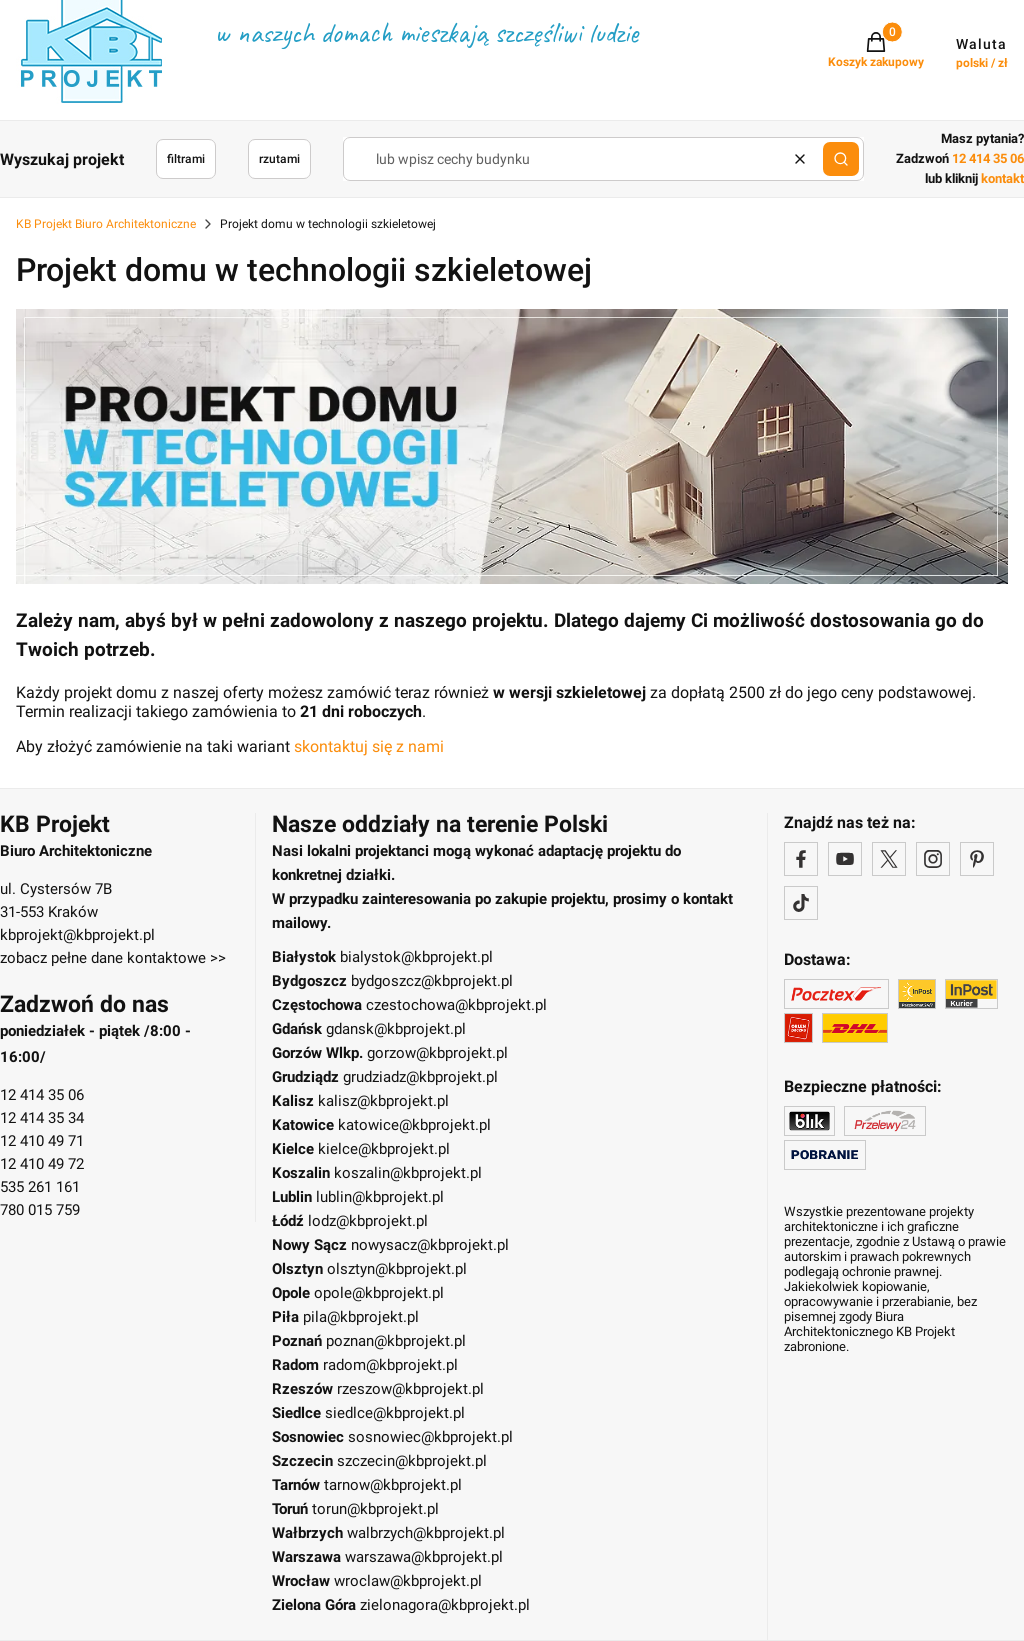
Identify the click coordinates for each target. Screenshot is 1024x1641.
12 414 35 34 (42, 1118)
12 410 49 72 (42, 1164)
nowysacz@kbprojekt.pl (430, 1245)
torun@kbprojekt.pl (375, 1509)
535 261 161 (40, 1187)
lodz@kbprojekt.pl (368, 1221)
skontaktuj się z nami (369, 746)
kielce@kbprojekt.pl (384, 1149)
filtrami (186, 159)
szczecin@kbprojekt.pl (412, 1461)
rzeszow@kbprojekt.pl (410, 1389)
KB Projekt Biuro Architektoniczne (106, 224)
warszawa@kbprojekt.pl (424, 1557)
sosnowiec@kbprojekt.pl (430, 1437)
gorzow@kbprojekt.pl (437, 1053)
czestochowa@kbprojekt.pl (456, 1005)
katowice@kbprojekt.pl (414, 1125)
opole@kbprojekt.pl (379, 1293)
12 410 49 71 (42, 1141)
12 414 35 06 (42, 1095)
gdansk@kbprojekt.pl (396, 1029)
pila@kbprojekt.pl (361, 1317)
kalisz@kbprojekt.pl (383, 1101)
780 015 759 (40, 1210)
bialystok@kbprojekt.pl (416, 957)
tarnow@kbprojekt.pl (393, 1485)
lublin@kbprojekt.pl (380, 1197)
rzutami (279, 159)
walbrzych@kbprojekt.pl (426, 1533)
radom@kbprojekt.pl (390, 1365)
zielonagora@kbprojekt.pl (445, 1605)
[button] (841, 159)
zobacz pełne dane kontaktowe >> (113, 958)
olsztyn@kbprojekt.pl (397, 1269)
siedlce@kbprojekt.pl (395, 1413)
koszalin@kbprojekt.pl (408, 1173)
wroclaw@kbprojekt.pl (408, 1581)
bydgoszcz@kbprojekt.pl (432, 981)
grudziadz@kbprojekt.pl (420, 1077)
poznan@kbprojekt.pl (396, 1341)
